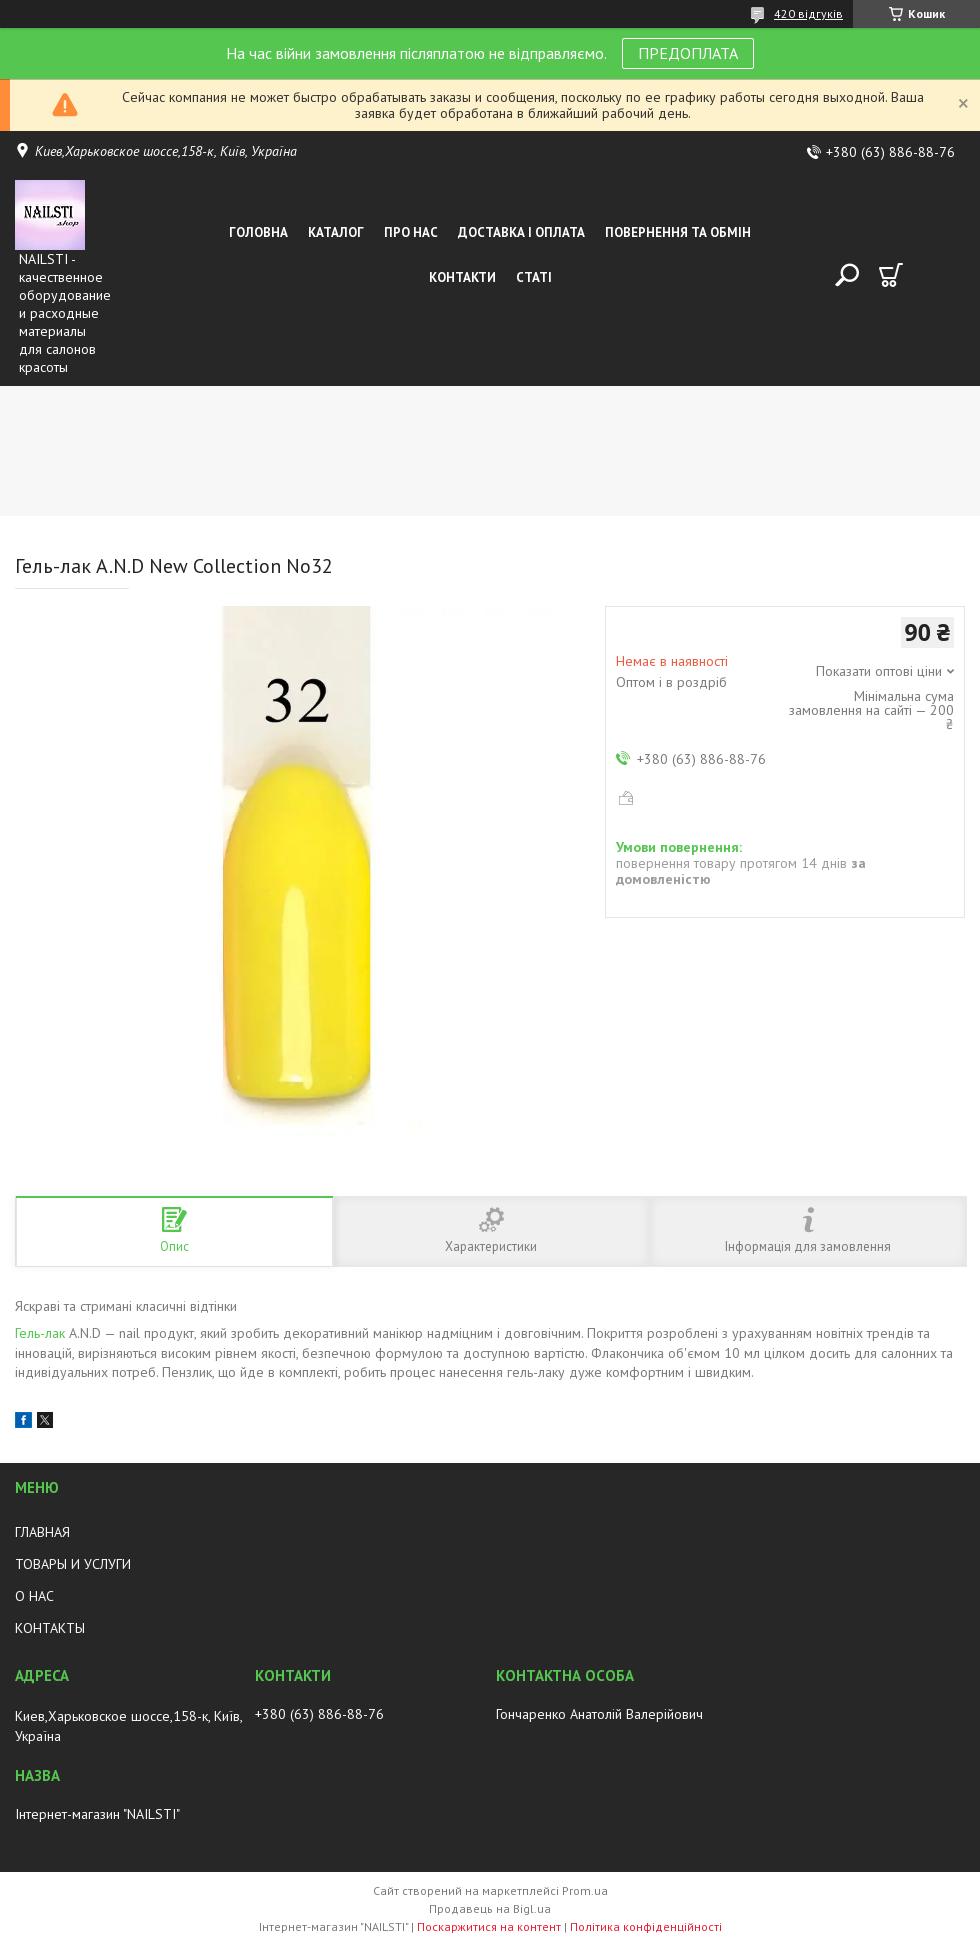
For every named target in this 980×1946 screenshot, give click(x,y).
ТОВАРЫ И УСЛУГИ (73, 1564)
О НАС (34, 1596)
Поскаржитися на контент (489, 1926)
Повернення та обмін (678, 232)
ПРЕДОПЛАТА (688, 53)
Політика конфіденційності (646, 1926)
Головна (258, 232)
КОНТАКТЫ (50, 1628)
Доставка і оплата (521, 232)
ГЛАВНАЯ (42, 1532)
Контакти (462, 277)
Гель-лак (40, 1333)
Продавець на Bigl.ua (490, 1908)
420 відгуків (808, 13)
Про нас (411, 232)
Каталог (336, 232)
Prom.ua (585, 1890)
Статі (534, 277)
